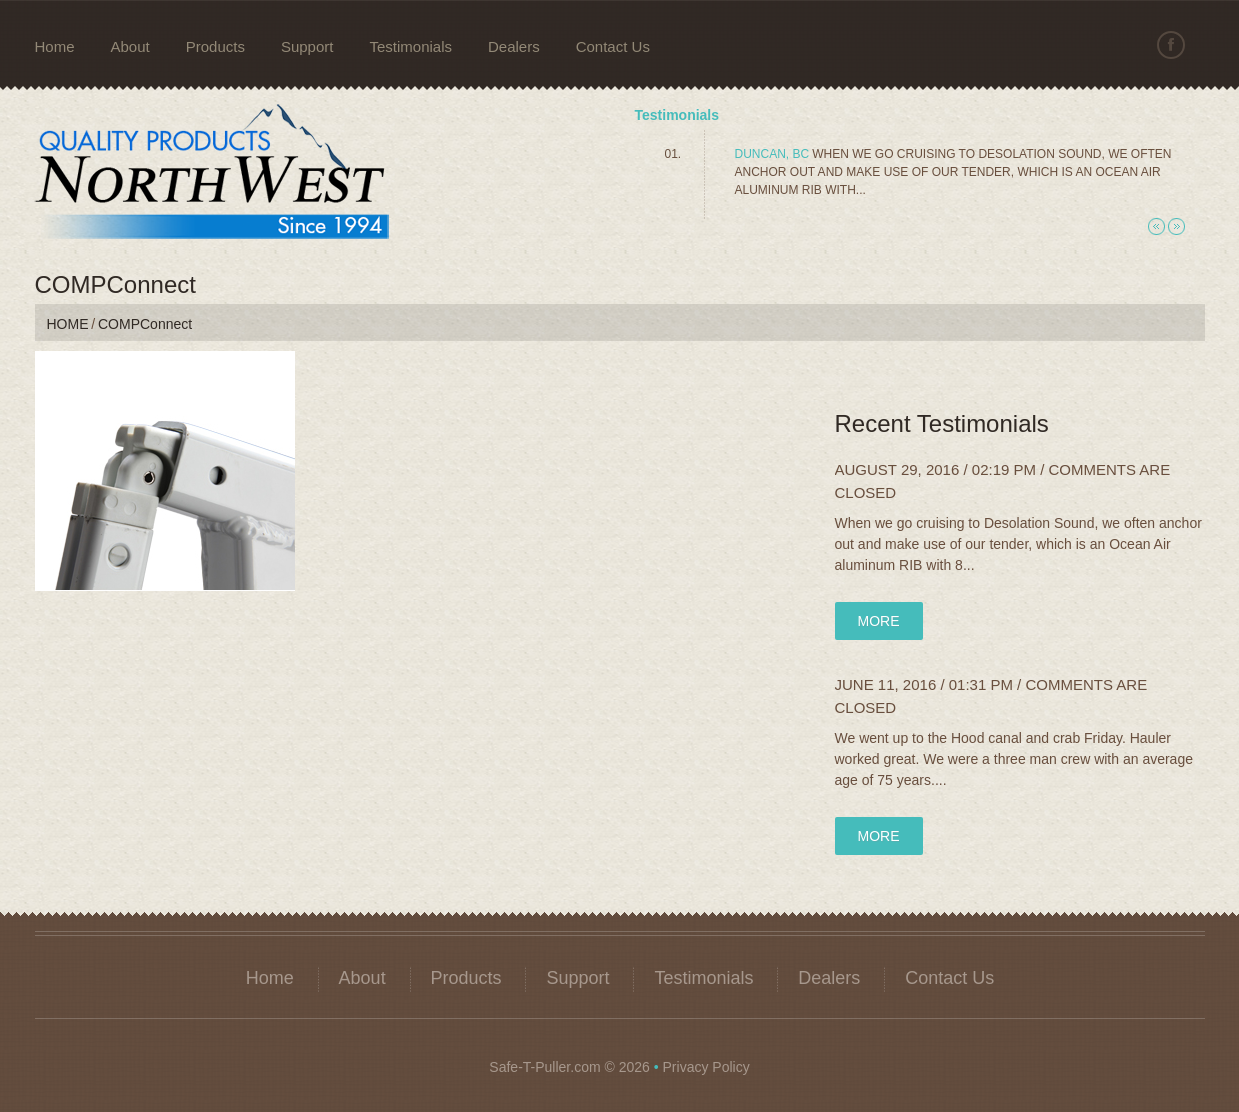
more (879, 621)
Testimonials (410, 46)
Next (1176, 226)
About (130, 46)
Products (215, 46)
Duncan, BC (772, 154)
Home (55, 46)
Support (307, 46)
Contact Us (613, 46)
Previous (1156, 226)
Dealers (514, 46)
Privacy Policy (706, 1067)
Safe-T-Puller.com (544, 1067)
